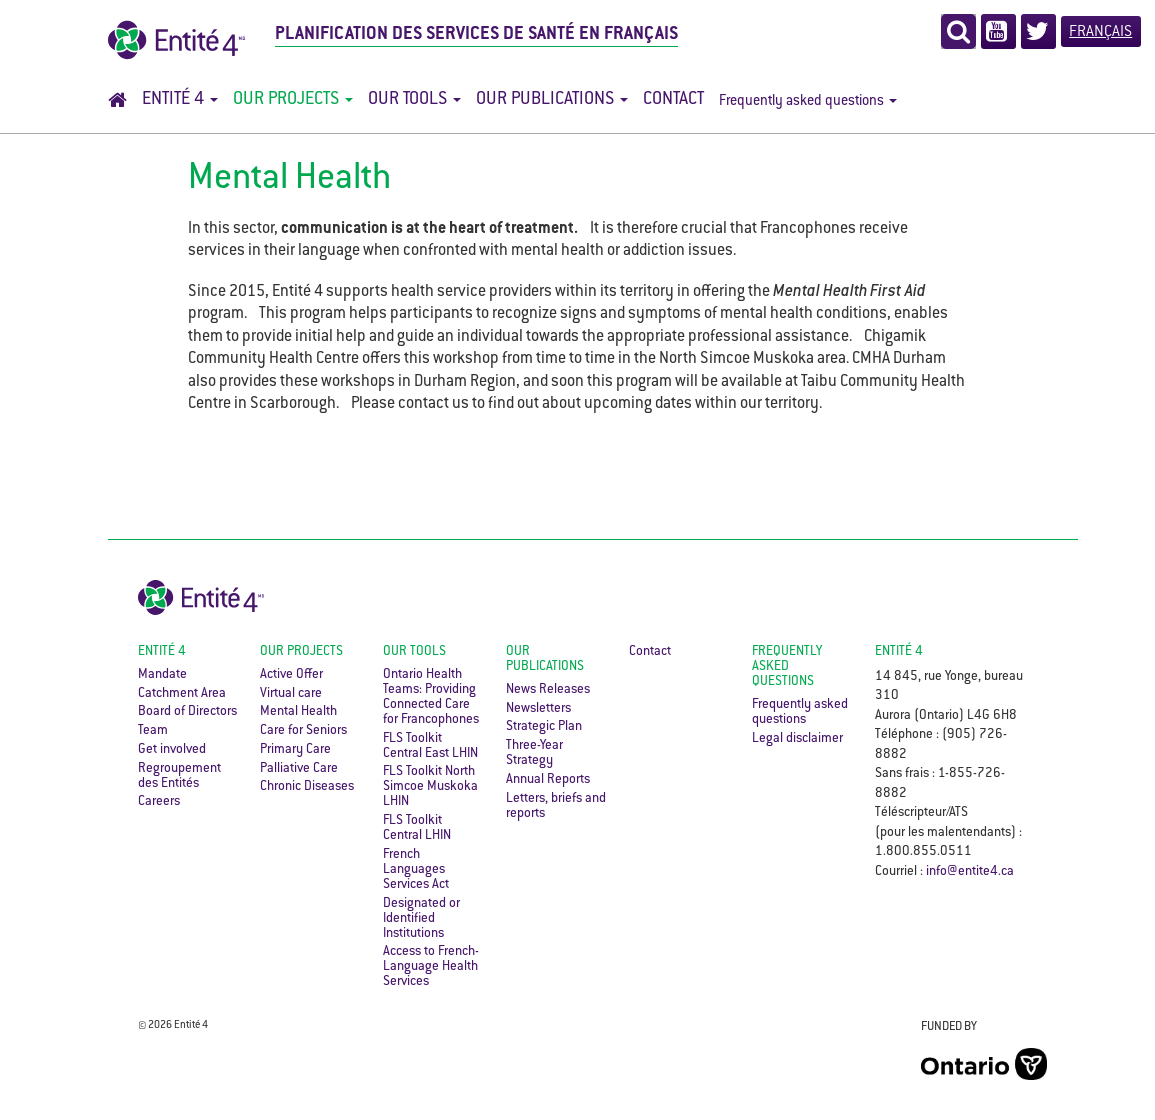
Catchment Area (182, 694)
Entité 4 (180, 100)
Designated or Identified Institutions (421, 919)
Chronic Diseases (307, 787)
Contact (673, 100)
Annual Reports (548, 780)
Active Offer (291, 675)
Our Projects (293, 100)
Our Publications (552, 100)
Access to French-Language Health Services (431, 967)
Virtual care (291, 694)
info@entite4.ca (970, 872)
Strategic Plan (544, 727)
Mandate (162, 675)
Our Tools (414, 100)
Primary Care (295, 750)
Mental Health (298, 712)
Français (1100, 32)
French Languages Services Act (416, 870)
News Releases (548, 690)
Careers (159, 802)
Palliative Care (299, 769)
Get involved (172, 750)
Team (153, 731)
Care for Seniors (303, 731)
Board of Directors (187, 712)
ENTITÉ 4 (899, 652)
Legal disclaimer (797, 739)
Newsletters (538, 709)
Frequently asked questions (808, 102)
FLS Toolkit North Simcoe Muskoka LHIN (430, 787)
